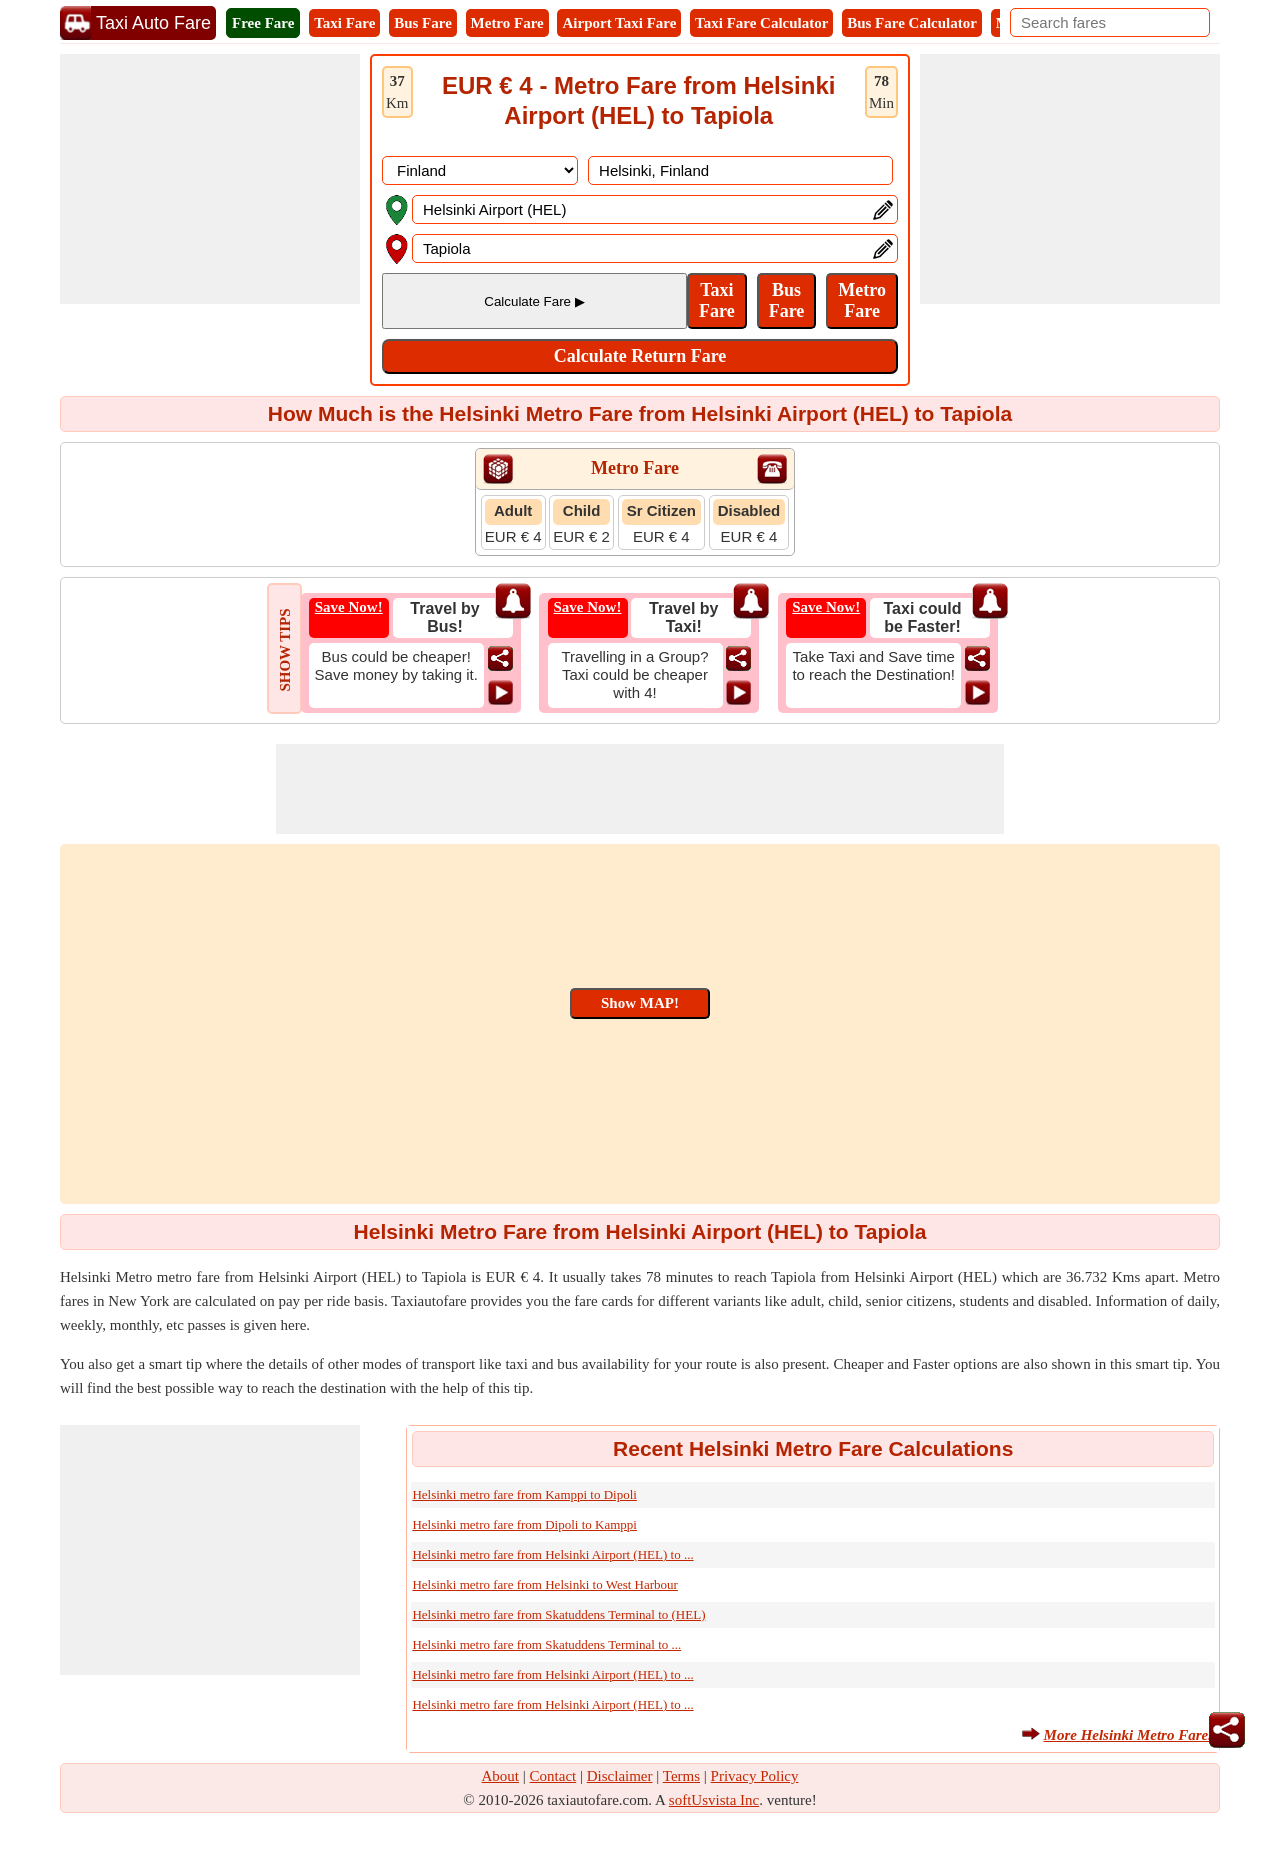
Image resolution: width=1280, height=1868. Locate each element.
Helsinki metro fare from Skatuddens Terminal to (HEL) (558, 1614)
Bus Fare (423, 23)
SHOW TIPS (285, 649)
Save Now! (349, 607)
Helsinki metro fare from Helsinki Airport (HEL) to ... (552, 1554)
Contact (553, 1776)
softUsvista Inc (714, 1800)
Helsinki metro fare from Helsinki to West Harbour (545, 1584)
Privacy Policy (755, 1776)
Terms (681, 1776)
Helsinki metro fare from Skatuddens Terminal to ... (546, 1644)
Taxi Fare (344, 23)
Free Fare (263, 23)
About (501, 1776)
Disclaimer (620, 1776)
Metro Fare (507, 23)
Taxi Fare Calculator (761, 23)
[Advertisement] (210, 179)
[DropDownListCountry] (480, 170)
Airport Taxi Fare (619, 23)
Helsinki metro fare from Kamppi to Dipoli (524, 1494)
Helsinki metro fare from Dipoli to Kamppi (524, 1524)
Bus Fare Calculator (912, 23)
